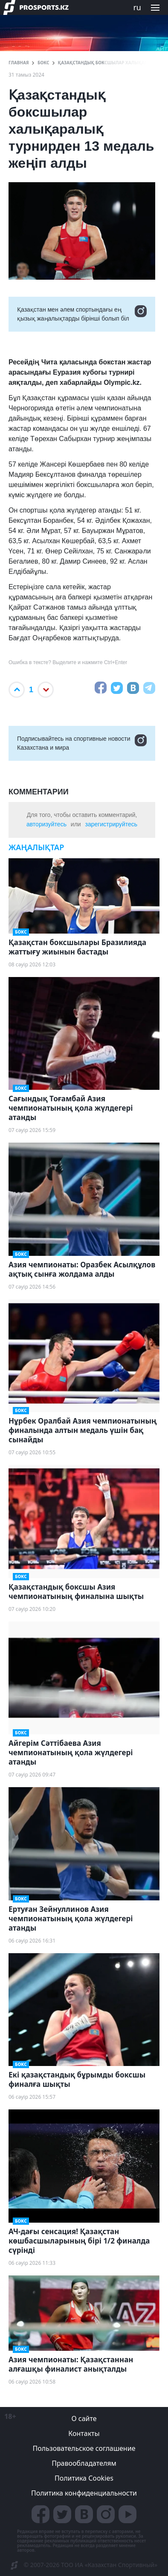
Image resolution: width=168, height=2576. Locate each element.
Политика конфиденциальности (84, 2493)
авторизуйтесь (46, 824)
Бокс (43, 63)
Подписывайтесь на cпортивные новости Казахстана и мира (82, 743)
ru (137, 7)
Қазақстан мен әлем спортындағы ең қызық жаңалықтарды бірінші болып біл (82, 314)
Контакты (83, 2433)
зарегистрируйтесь (111, 824)
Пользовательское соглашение (84, 2448)
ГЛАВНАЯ (19, 63)
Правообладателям (84, 2463)
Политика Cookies (84, 2478)
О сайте (83, 2418)
